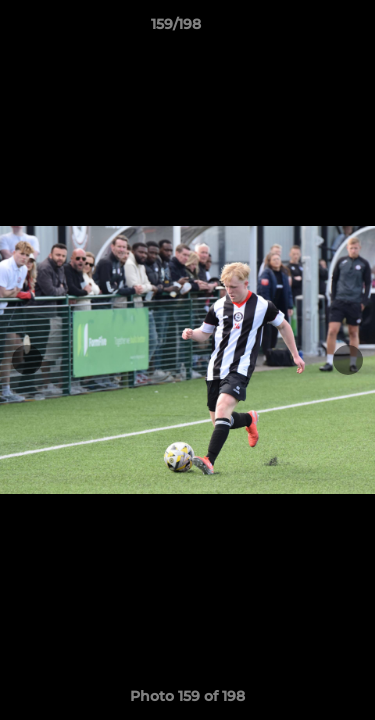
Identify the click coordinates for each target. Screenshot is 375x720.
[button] (303, 29)
